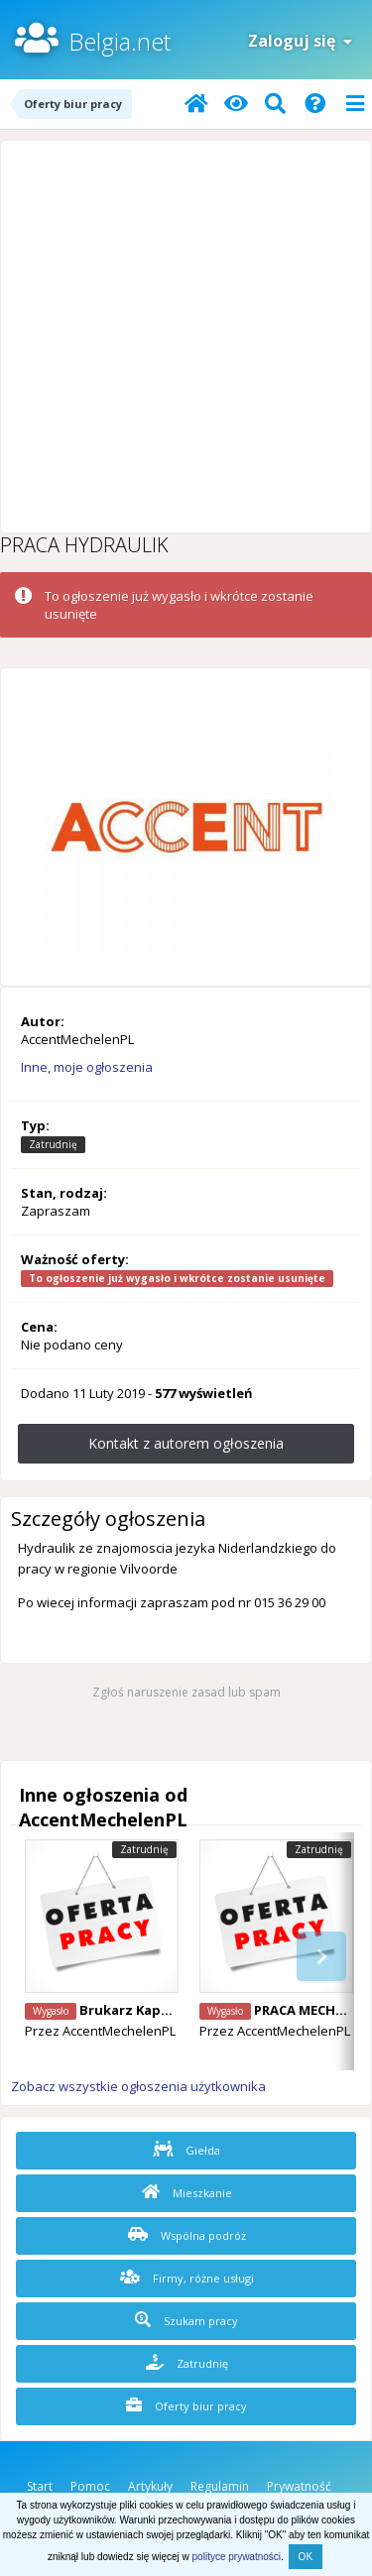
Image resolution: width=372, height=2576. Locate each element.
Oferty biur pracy (186, 2405)
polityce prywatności (236, 2556)
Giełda (186, 2150)
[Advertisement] (186, 337)
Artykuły (150, 2486)
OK (305, 2556)
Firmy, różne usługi (187, 2277)
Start (40, 2486)
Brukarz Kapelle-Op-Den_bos (175, 2010)
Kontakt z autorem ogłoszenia (186, 1443)
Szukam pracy (186, 2320)
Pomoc (90, 2486)
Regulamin (219, 2486)
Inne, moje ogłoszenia (87, 1067)
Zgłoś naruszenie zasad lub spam (186, 1692)
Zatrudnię (187, 2363)
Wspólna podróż (187, 2235)
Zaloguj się (300, 41)
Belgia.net (119, 41)
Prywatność (299, 2486)
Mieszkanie (187, 2192)
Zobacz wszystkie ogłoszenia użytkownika (138, 2086)
